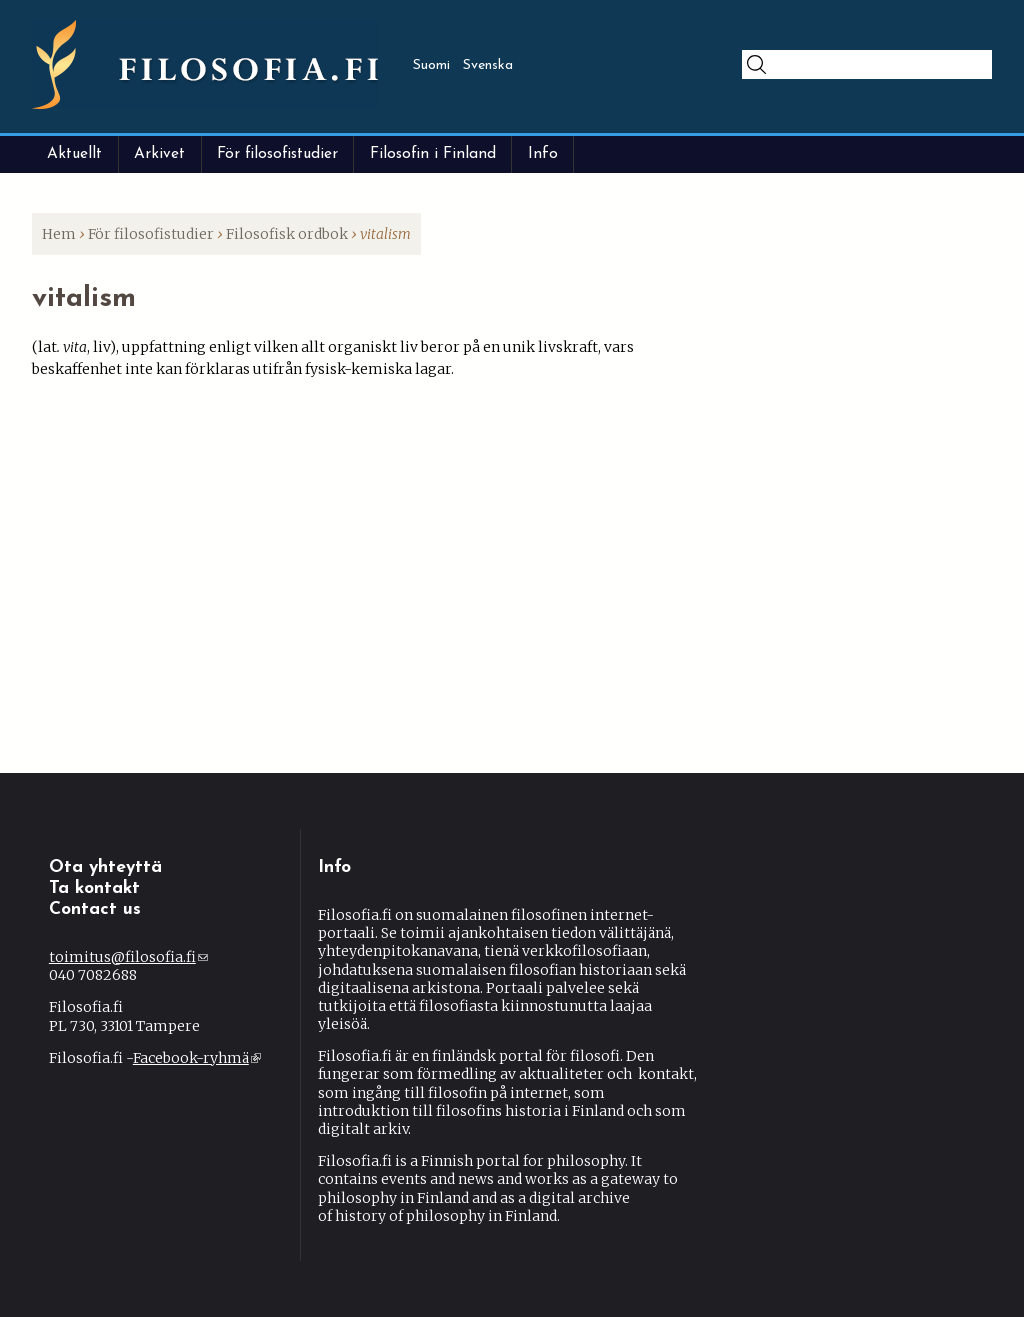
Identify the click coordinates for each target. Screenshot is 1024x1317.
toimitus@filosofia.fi (128, 957)
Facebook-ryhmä (197, 1058)
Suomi (431, 65)
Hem (59, 234)
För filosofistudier (277, 154)
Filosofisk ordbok (287, 234)
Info (543, 154)
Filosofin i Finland (433, 154)
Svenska (488, 65)
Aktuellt (74, 154)
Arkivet (159, 154)
